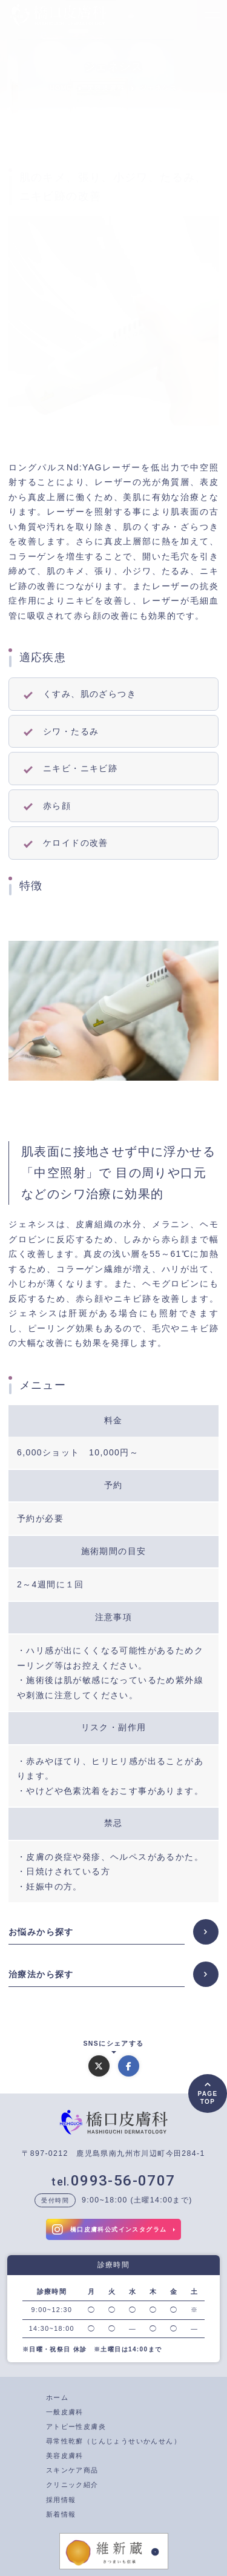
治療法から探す (41, 1974)
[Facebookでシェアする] (128, 2066)
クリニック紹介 (72, 2484)
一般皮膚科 (65, 2412)
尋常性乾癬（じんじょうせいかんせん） (113, 2441)
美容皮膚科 (65, 2455)
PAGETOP (207, 2097)
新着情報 (61, 2514)
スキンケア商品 (72, 2470)
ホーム (57, 2397)
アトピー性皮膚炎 (76, 2426)
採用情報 (61, 2499)
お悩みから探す (41, 1932)
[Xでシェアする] (99, 2066)
